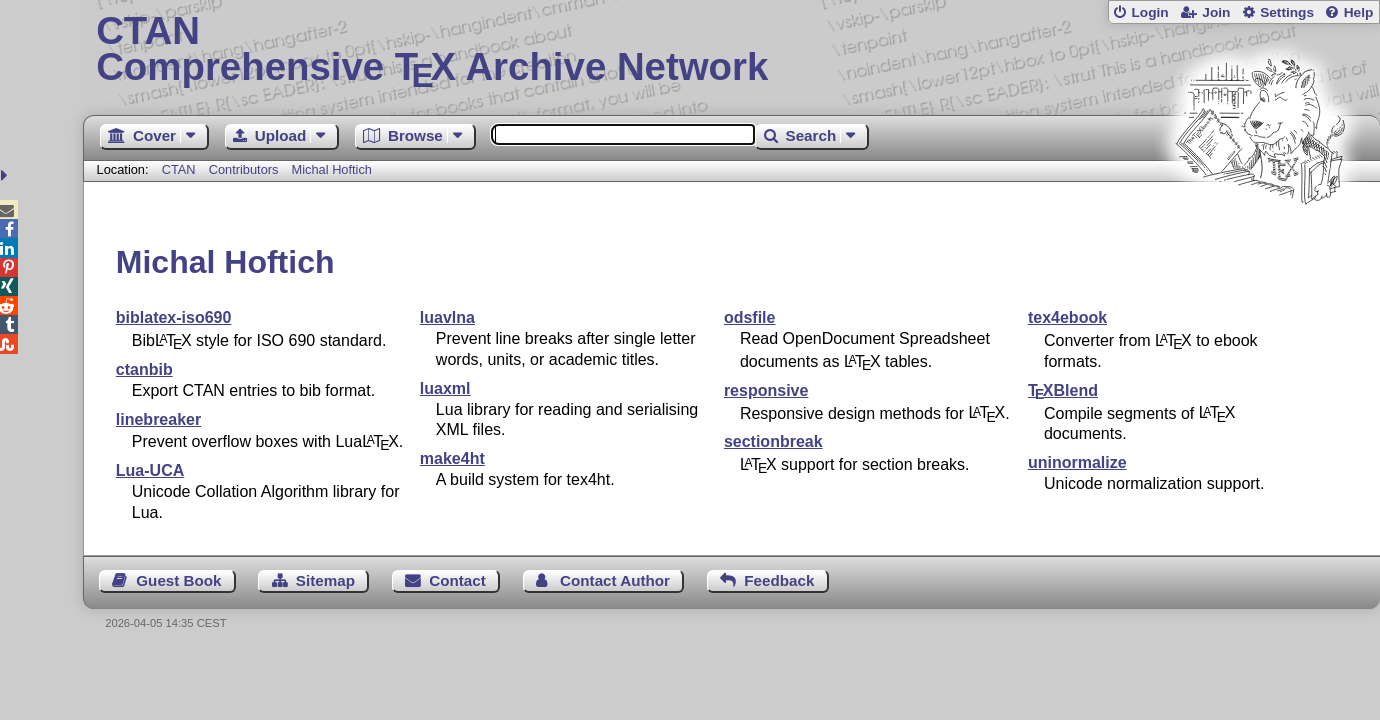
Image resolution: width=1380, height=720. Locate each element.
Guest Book (178, 580)
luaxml (445, 388)
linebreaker (158, 419)
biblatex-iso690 (174, 317)
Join (1216, 12)
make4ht (452, 458)
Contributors (244, 169)
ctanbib (144, 369)
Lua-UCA (150, 470)
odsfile (750, 317)
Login (1149, 12)
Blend (1063, 390)
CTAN (179, 169)
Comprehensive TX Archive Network (731, 50)
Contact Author (615, 580)
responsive (766, 390)
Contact (457, 580)
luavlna (447, 317)
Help (1359, 12)
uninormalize (1077, 462)
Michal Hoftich (332, 169)
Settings (1287, 12)
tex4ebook (1067, 317)
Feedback (779, 580)
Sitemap (325, 580)
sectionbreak (773, 441)
